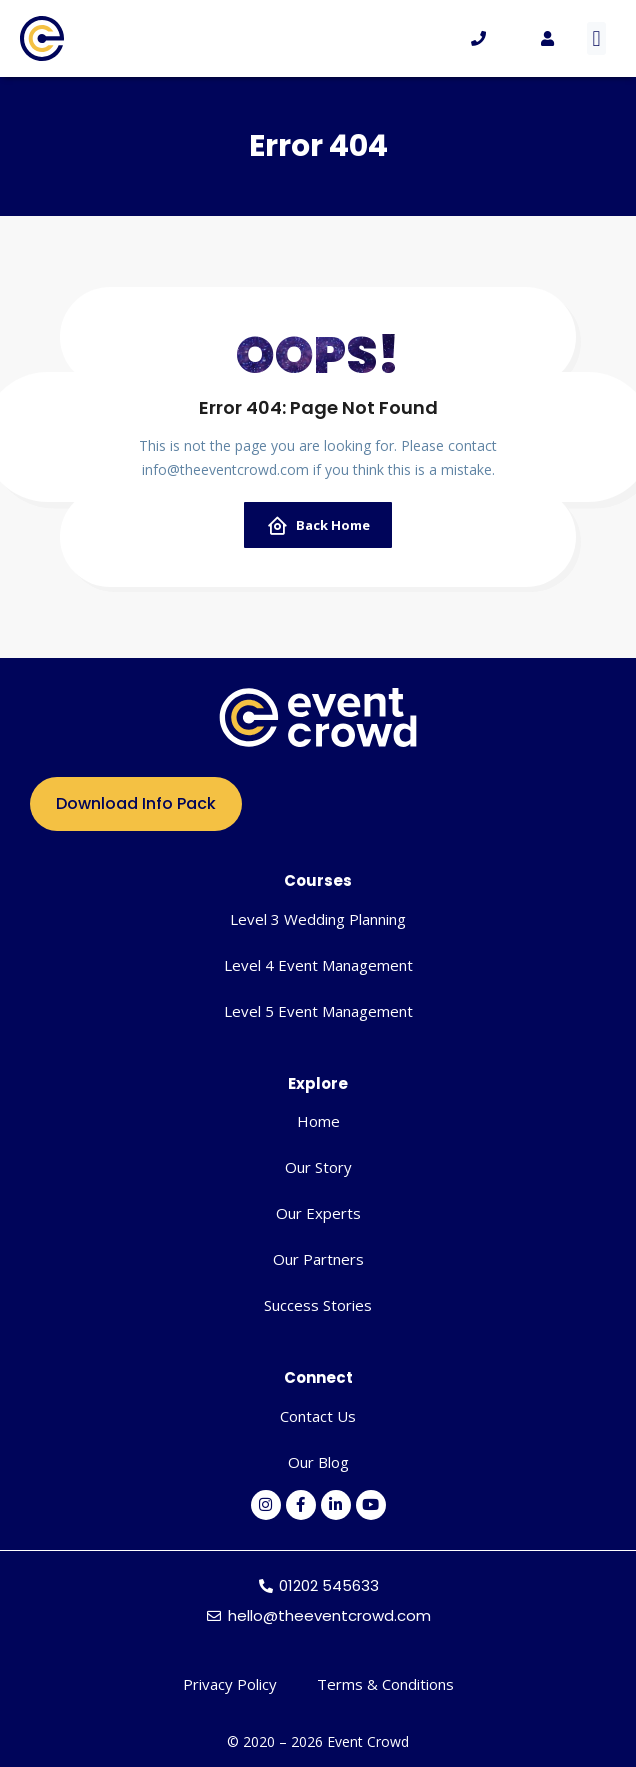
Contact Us (318, 1416)
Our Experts (318, 1213)
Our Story (318, 1167)
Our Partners (318, 1259)
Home (318, 1121)
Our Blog (318, 1462)
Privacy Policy (230, 1684)
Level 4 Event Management (318, 965)
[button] (596, 38)
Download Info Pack (136, 803)
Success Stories (318, 1305)
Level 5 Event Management (318, 1011)
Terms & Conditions (385, 1684)
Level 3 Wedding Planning (318, 919)
